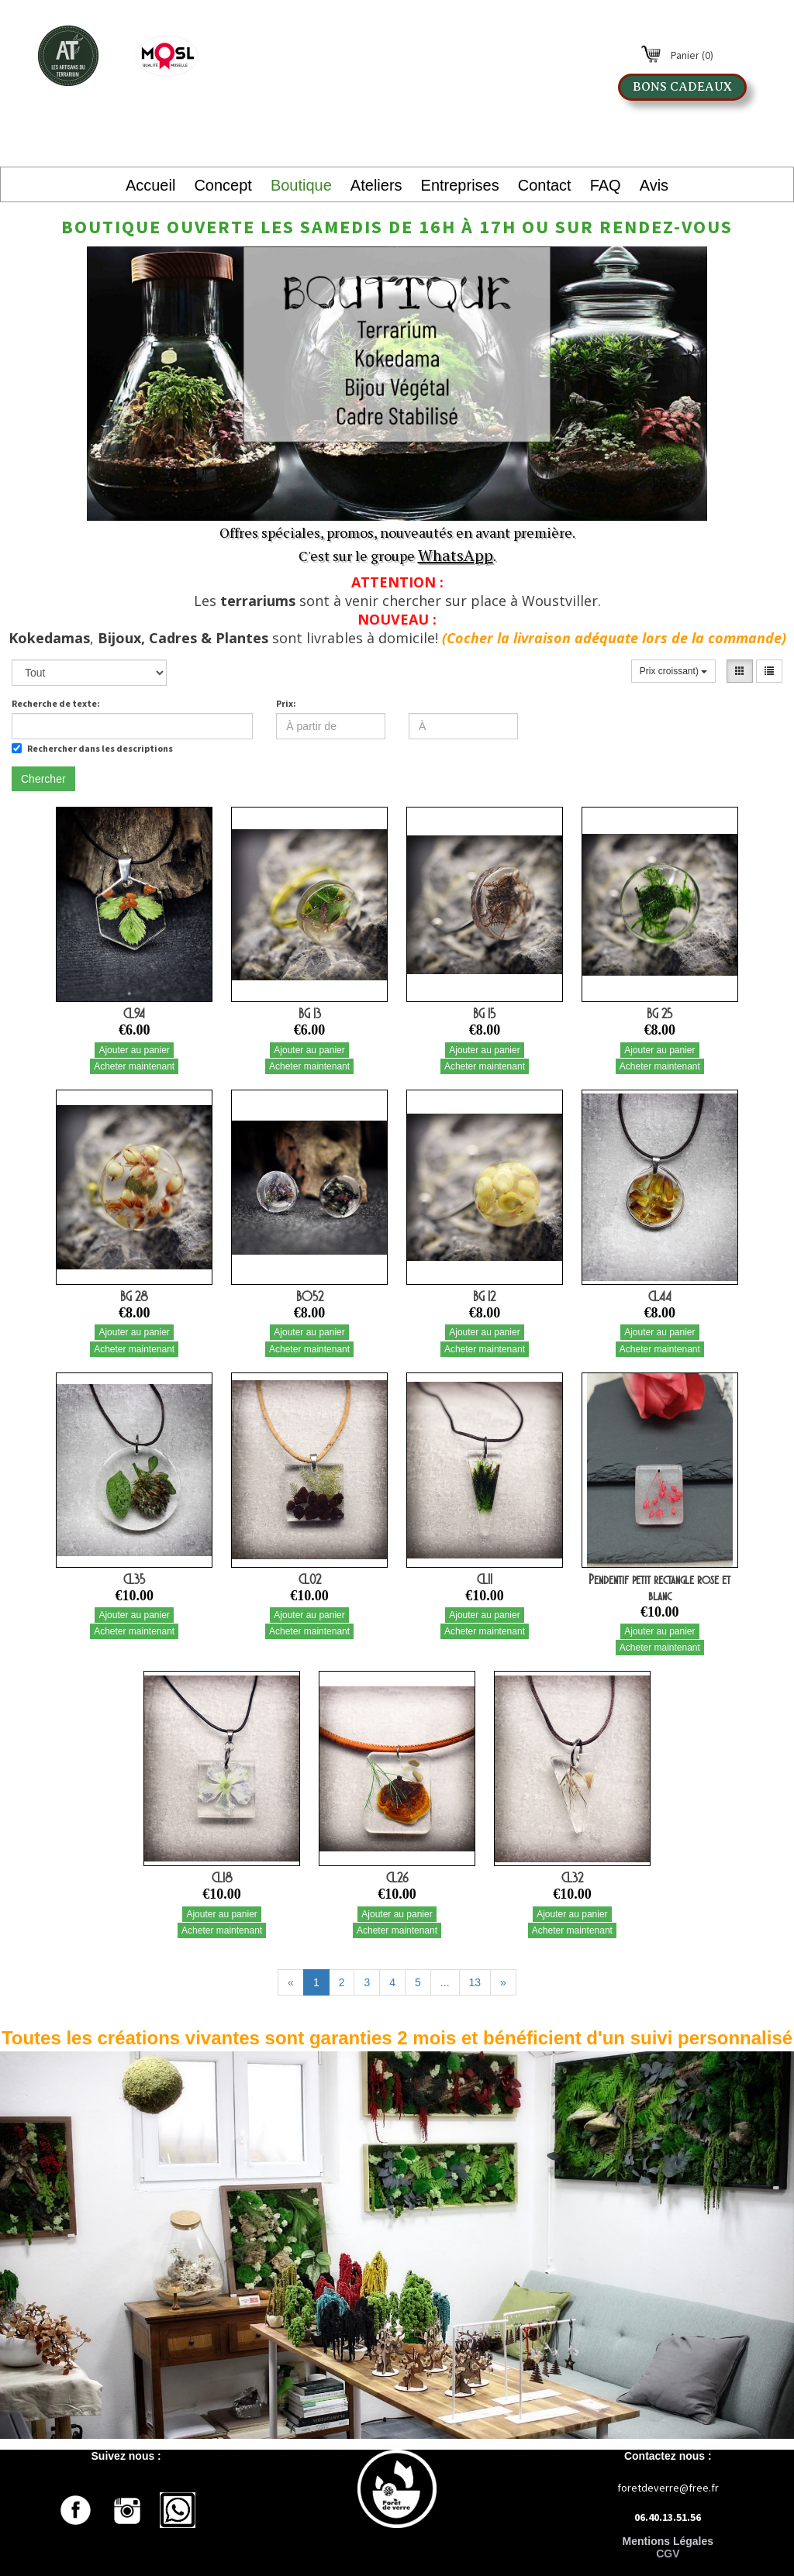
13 (475, 1982)
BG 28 (134, 1296)
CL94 (134, 1013)
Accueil (150, 185)
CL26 (397, 1878)
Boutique (301, 185)
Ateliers (376, 185)
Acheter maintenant (134, 1066)
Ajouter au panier (133, 1050)
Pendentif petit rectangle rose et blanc (659, 1587)
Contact (544, 185)
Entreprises (460, 185)
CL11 (484, 1579)
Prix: (286, 703)
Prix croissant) (673, 671)
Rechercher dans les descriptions (92, 748)
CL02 (310, 1579)
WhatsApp (455, 555)
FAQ (605, 185)
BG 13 (310, 1013)
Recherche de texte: (56, 703)
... (445, 1982)
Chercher (43, 779)
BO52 (309, 1296)
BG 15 (484, 1013)
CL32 (572, 1878)
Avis (654, 185)
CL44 (659, 1296)
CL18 (222, 1878)
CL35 (134, 1579)
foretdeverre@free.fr (668, 2488)
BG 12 (484, 1296)
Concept (223, 185)
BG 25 (659, 1013)
